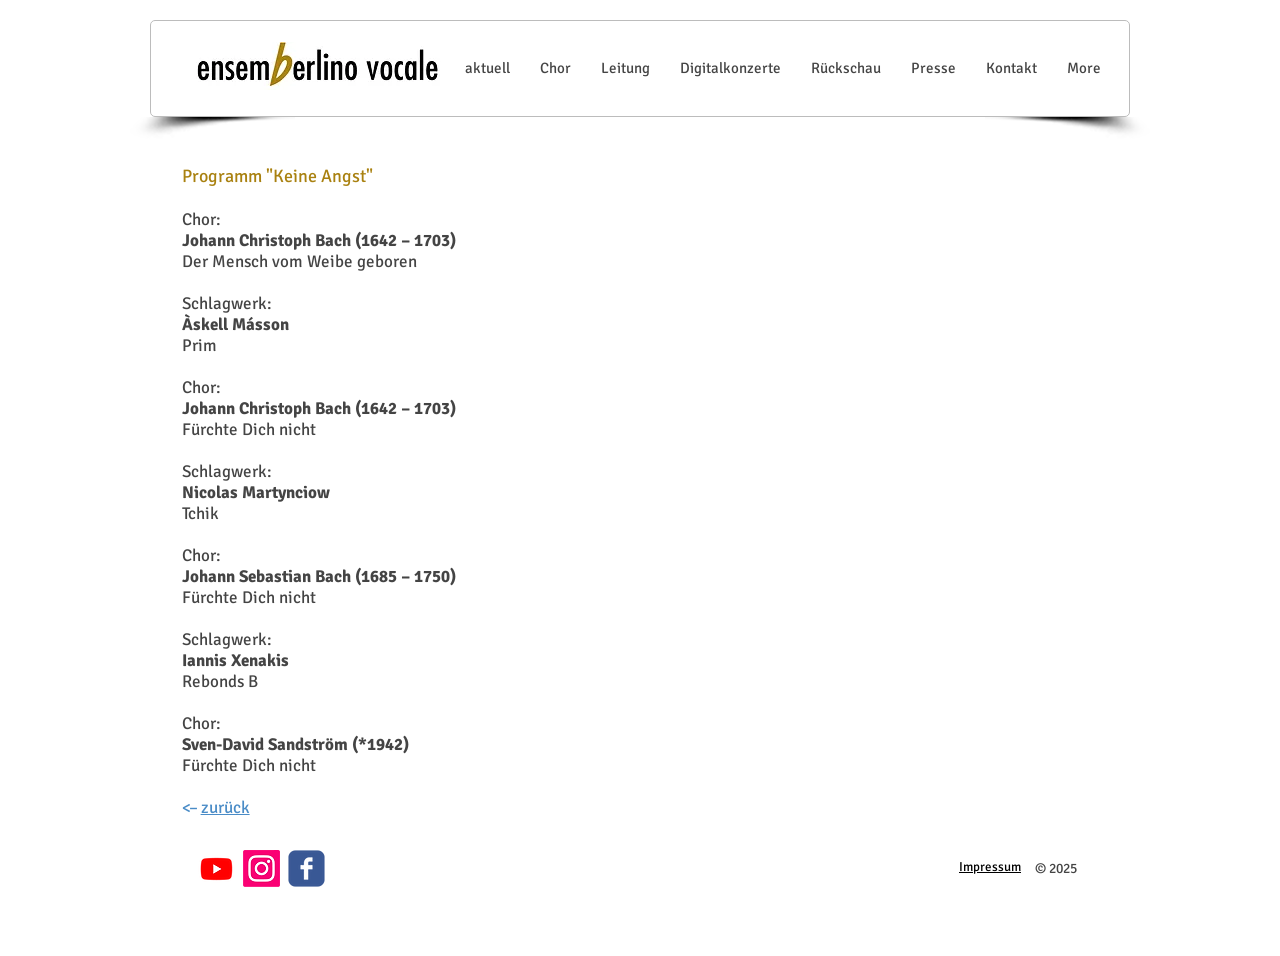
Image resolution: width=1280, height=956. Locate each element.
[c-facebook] (306, 868)
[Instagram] (261, 868)
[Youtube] (216, 868)
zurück (225, 807)
